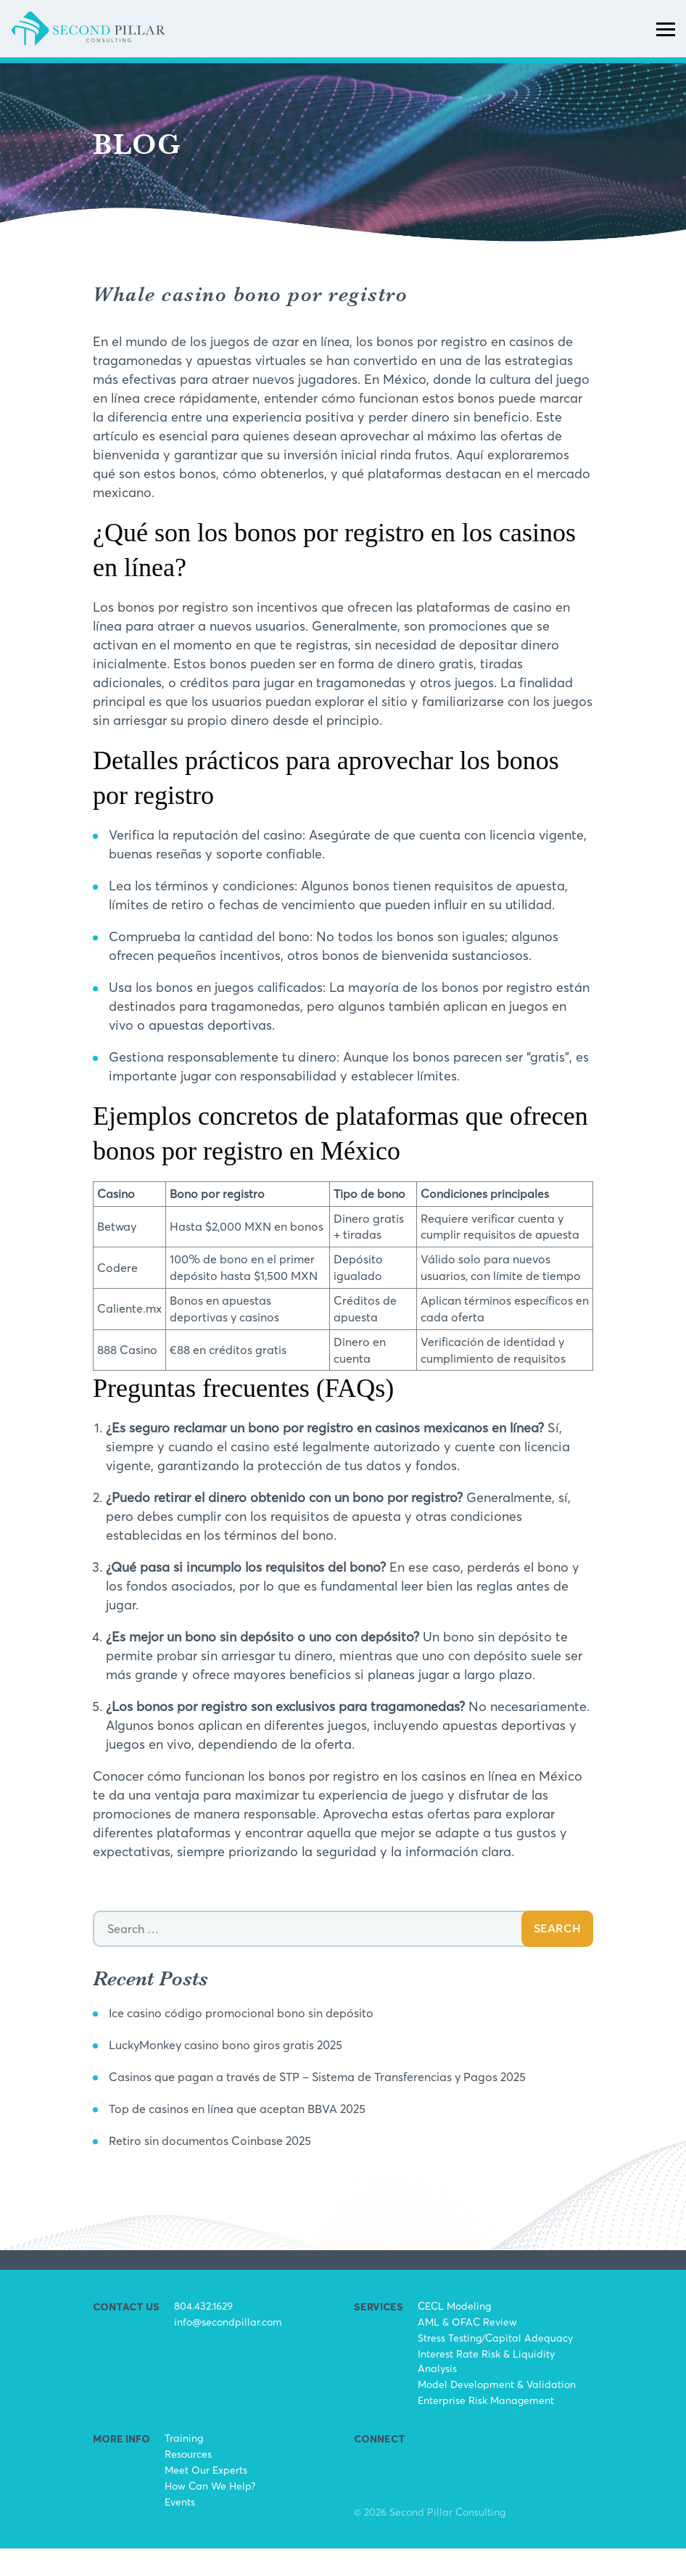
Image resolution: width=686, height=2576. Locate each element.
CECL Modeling (454, 2333)
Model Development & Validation (497, 2411)
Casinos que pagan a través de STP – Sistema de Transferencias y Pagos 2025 (344, 2104)
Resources (188, 2481)
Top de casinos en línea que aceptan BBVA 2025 (253, 2136)
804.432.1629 (203, 2333)
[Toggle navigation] (665, 42)
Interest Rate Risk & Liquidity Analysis (486, 2388)
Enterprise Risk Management (486, 2427)
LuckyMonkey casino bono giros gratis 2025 (241, 2072)
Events (180, 2529)
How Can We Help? (210, 2513)
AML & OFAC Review (467, 2349)
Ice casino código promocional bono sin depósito (258, 2040)
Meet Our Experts (206, 2497)
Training (184, 2465)
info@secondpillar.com (228, 2349)
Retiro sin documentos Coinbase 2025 (223, 2167)
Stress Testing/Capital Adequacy (495, 2365)
